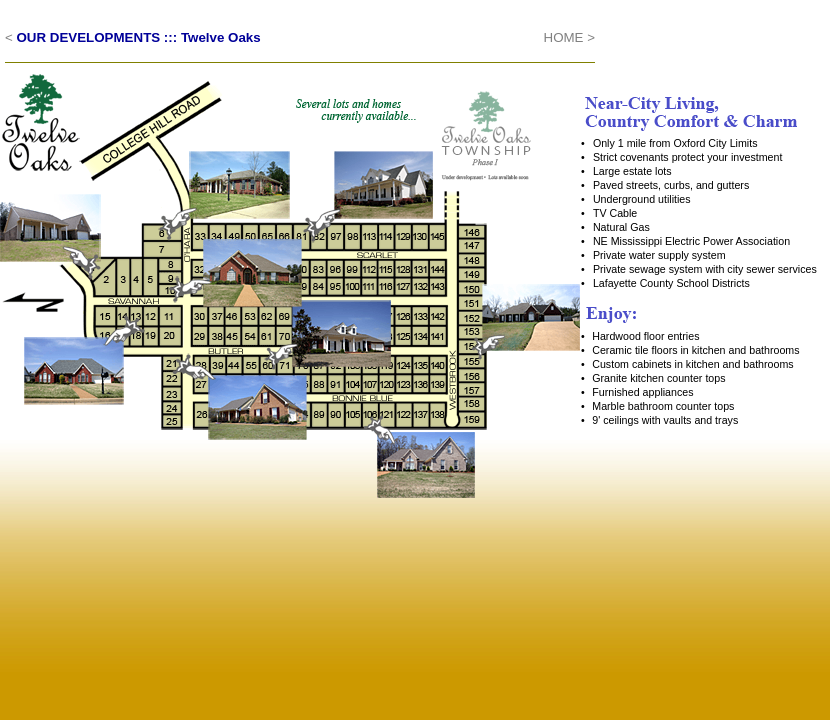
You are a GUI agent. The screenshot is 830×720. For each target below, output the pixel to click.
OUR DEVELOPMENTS (89, 37)
